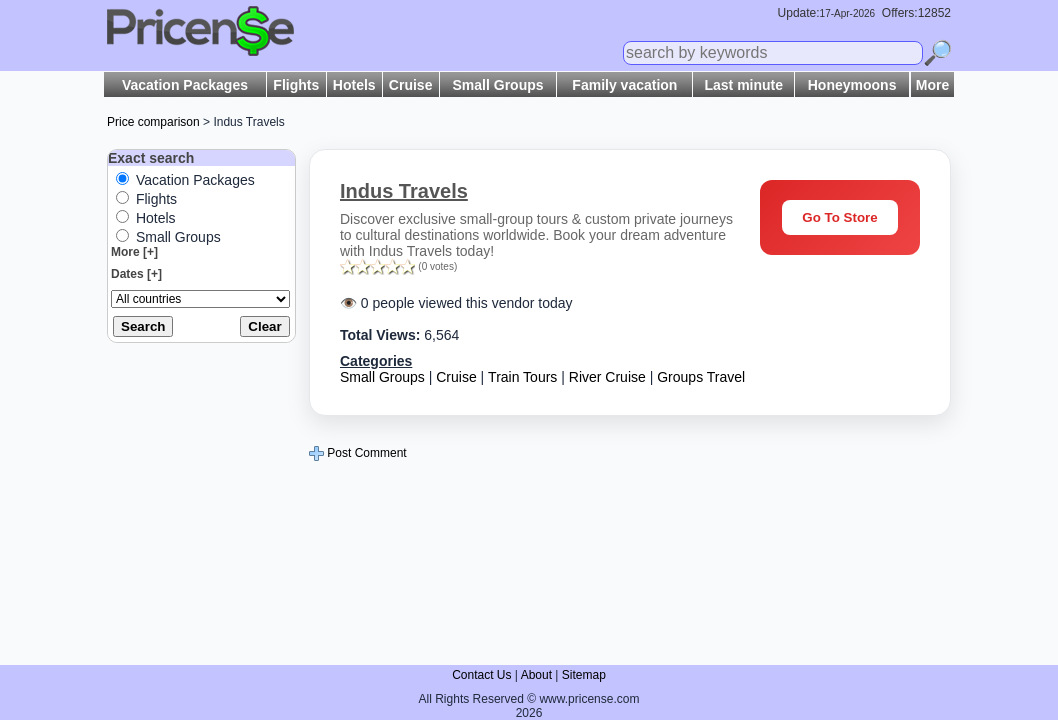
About (536, 675)
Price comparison (153, 122)
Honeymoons (852, 85)
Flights (296, 85)
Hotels (354, 85)
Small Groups (498, 85)
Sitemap (584, 675)
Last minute (743, 85)
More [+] (134, 252)
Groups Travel (701, 377)
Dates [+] (136, 274)
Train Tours (522, 377)
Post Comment (358, 453)
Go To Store (839, 217)
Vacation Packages (185, 85)
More (932, 85)
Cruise (411, 85)
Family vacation (624, 85)
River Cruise (607, 377)
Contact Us (481, 675)
